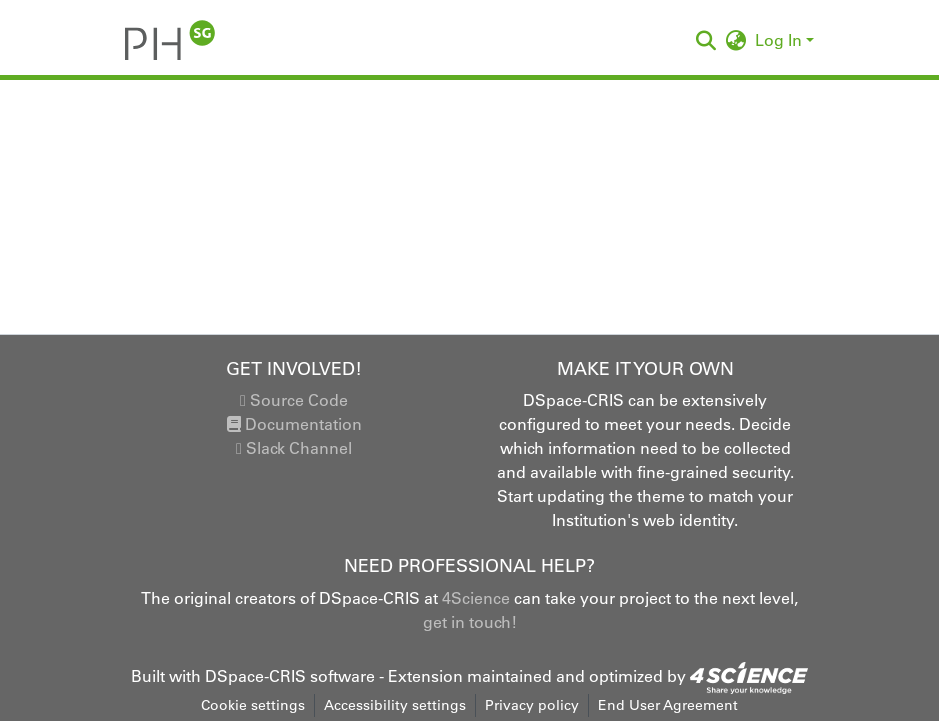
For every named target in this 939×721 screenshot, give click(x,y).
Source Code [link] (294, 400)
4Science (476, 598)
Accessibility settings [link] (395, 705)
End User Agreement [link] (668, 705)
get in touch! (470, 622)
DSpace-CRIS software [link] (290, 676)
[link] (749, 676)
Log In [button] (780, 40)
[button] (170, 40)
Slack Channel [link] (294, 448)
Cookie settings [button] (253, 705)
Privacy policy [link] (532, 705)
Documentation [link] (294, 424)
